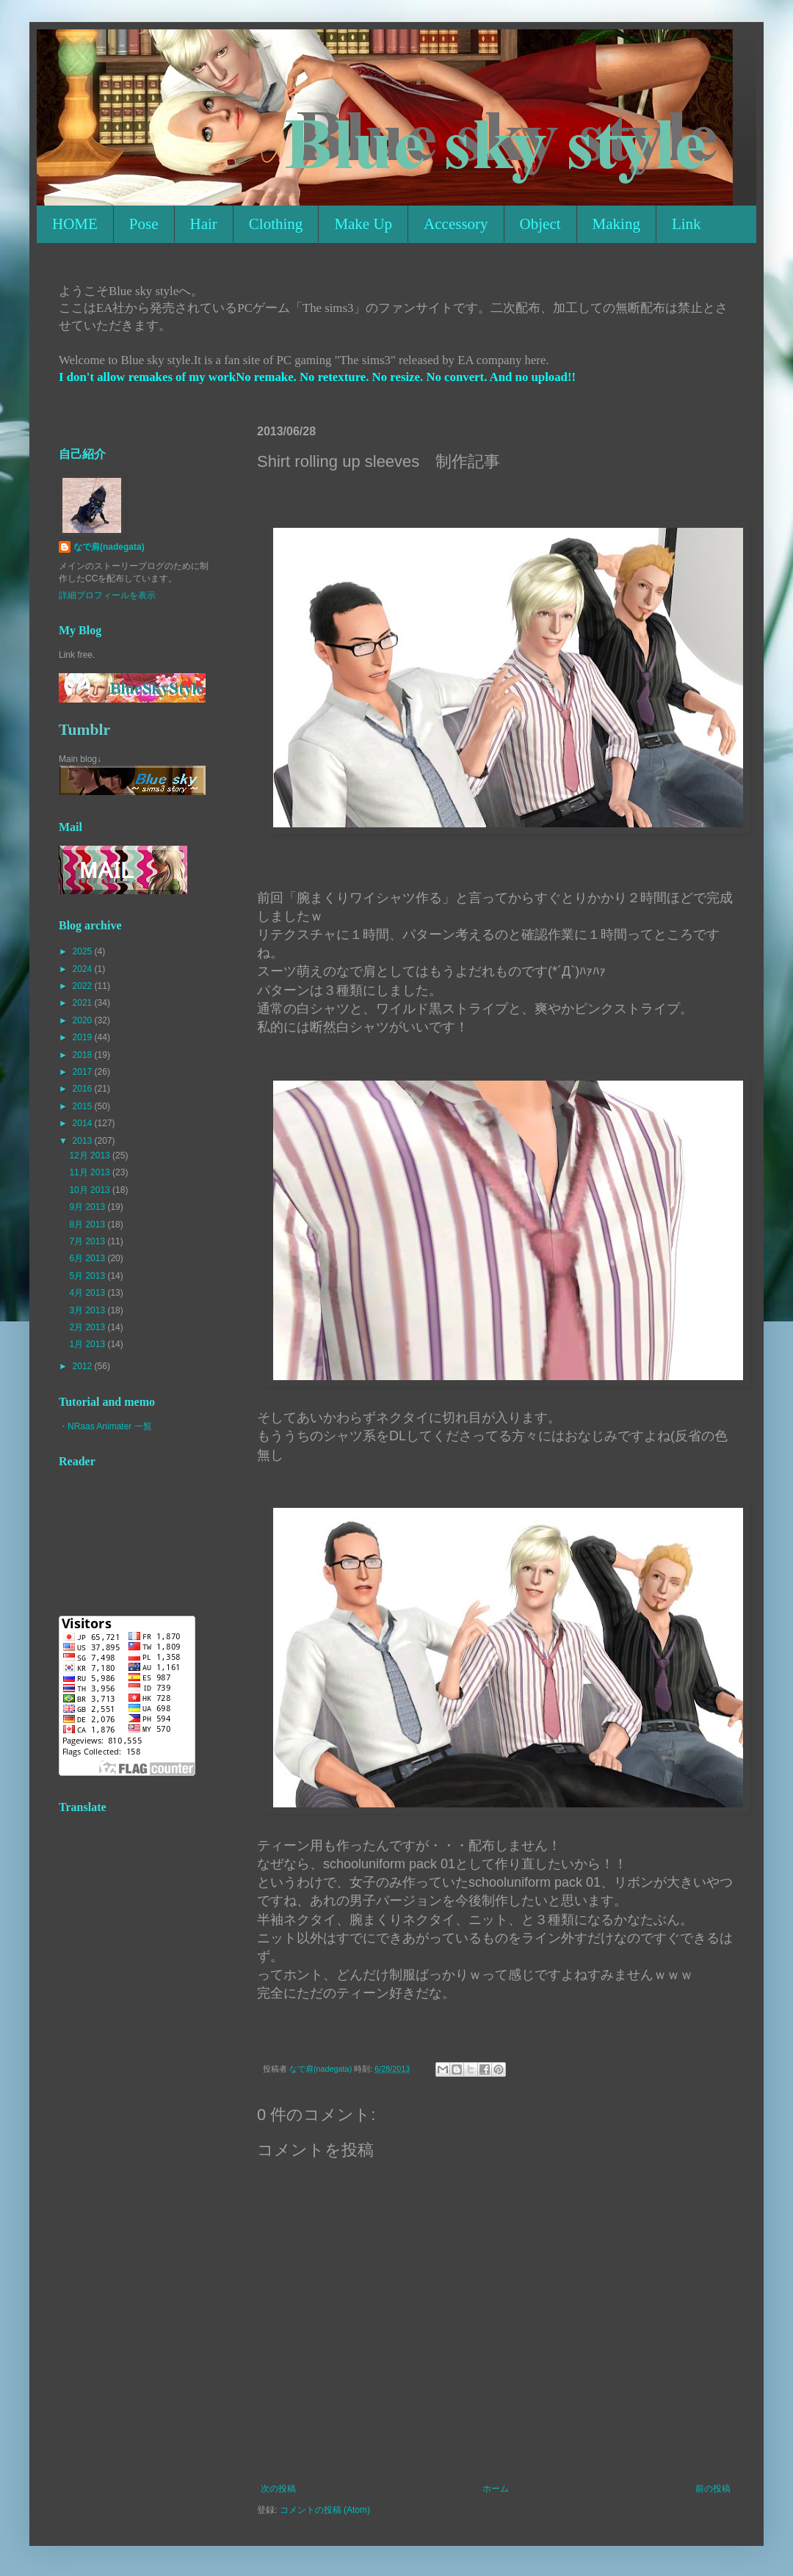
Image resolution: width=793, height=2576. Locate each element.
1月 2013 (88, 1344)
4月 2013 (88, 1293)
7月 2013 (88, 1241)
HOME (75, 224)
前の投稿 (713, 2489)
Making (616, 224)
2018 (84, 1055)
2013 (84, 1141)
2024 (84, 969)
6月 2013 (88, 1258)
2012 (84, 1366)
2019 (84, 1037)
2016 (84, 1089)
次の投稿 (278, 2489)
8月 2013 (88, 1224)
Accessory (456, 224)
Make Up (363, 224)
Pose (144, 224)
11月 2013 (90, 1172)
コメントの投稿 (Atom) (325, 2510)
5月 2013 (88, 1276)
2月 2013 (88, 1327)
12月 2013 (90, 1155)
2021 (84, 1003)
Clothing (276, 224)
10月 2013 (90, 1190)
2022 (84, 986)
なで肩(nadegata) (109, 547)
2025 (84, 951)
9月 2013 (88, 1207)
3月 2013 (88, 1310)
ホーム (495, 2489)
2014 (84, 1123)
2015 (84, 1106)
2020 (84, 1020)
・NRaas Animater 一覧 (105, 1426)
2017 (84, 1072)
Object (540, 224)
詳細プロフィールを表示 (107, 595)
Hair (203, 224)
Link (686, 224)
